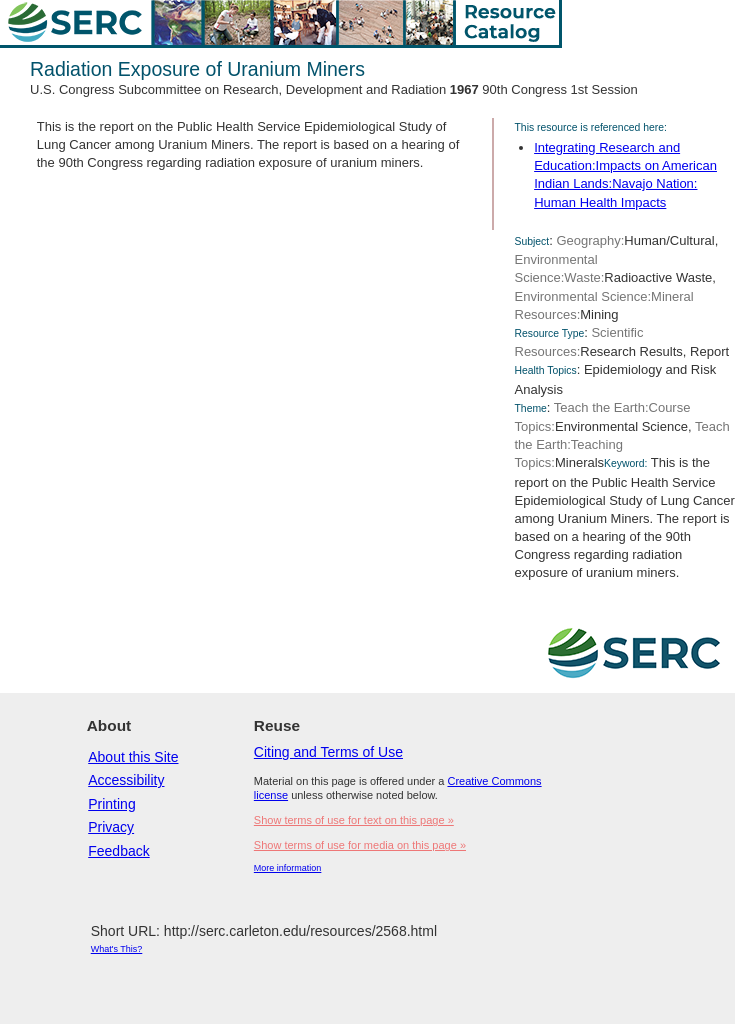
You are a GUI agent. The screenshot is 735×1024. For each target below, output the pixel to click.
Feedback (118, 851)
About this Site (133, 757)
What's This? (117, 949)
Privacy (111, 827)
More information (288, 868)
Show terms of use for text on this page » (354, 820)
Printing (111, 804)
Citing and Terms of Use (328, 752)
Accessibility (126, 780)
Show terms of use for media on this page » (360, 845)
